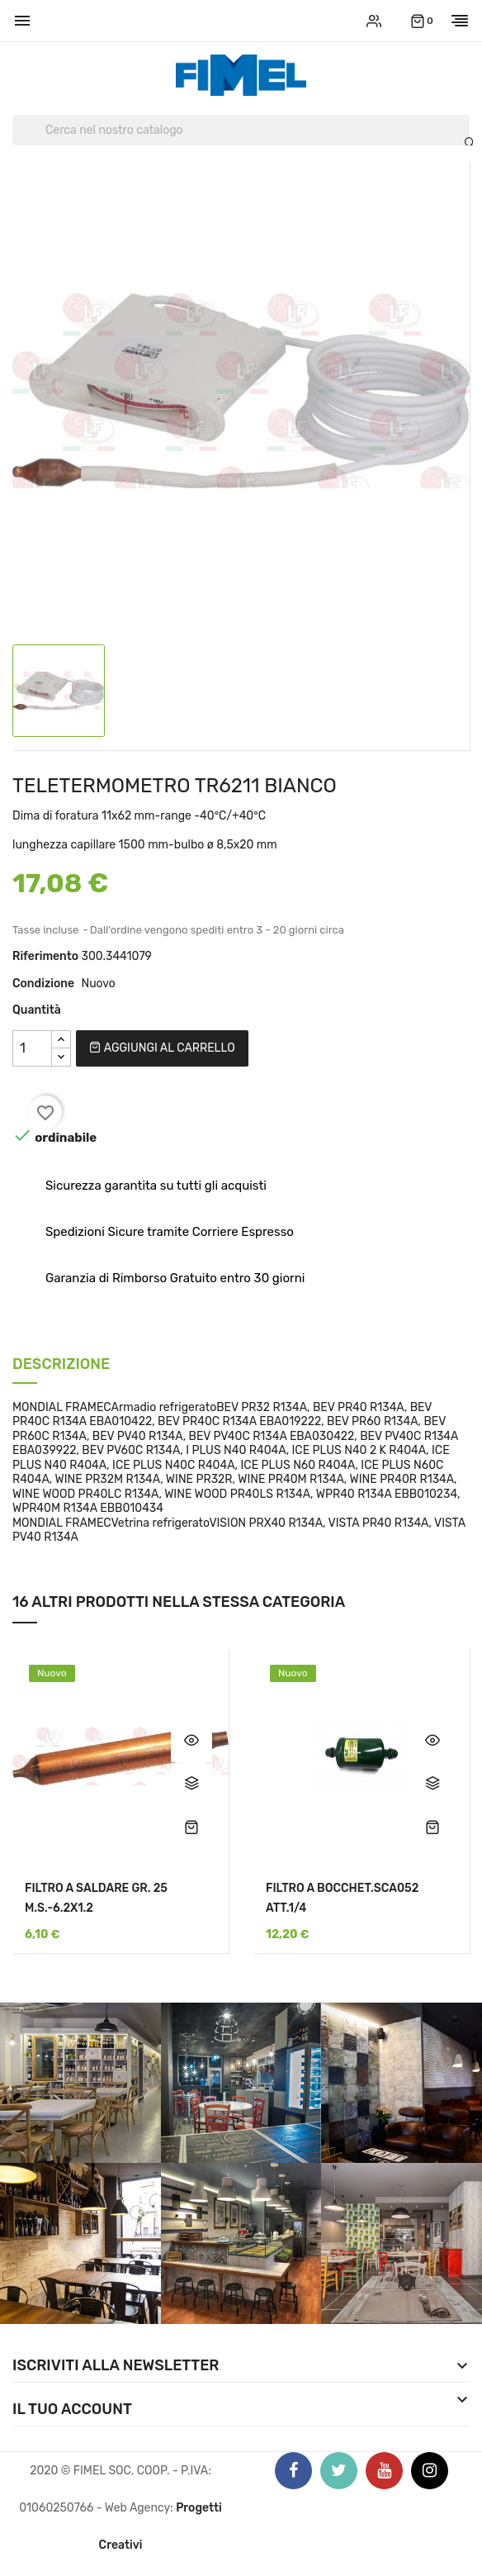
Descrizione (61, 1365)
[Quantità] (32, 1048)
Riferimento (45, 956)
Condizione (43, 984)
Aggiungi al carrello (161, 1048)
